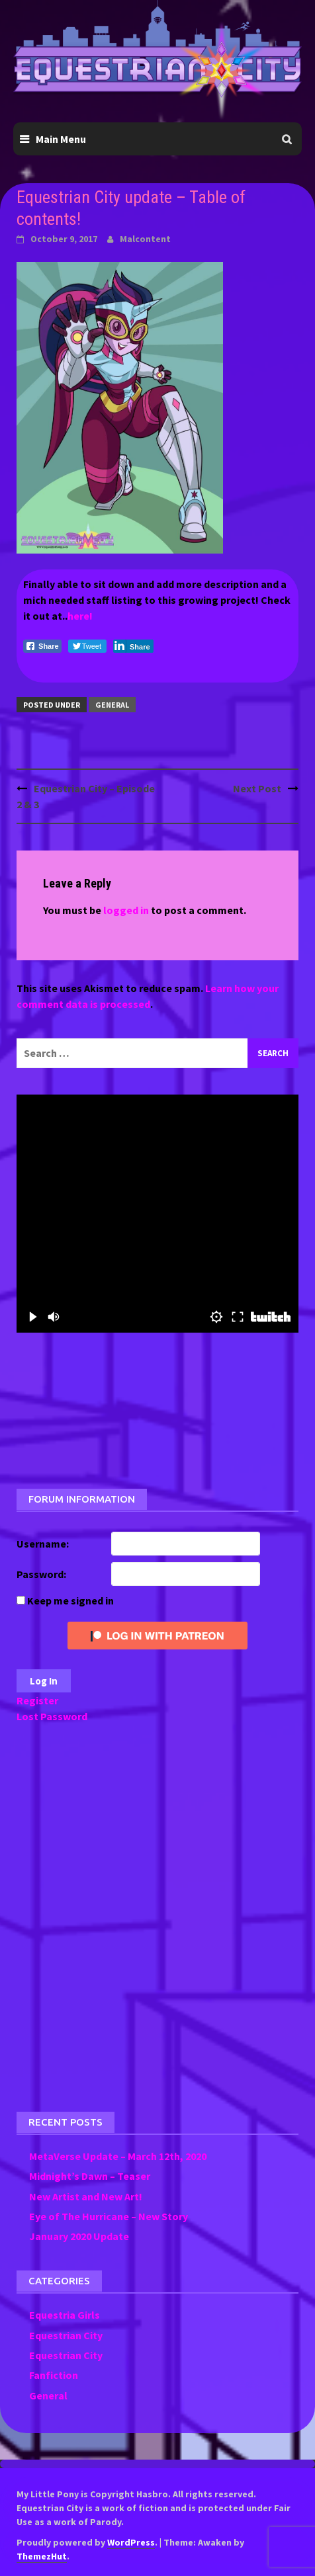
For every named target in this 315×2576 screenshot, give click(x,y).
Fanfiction (53, 2375)
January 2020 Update (79, 2236)
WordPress (131, 2542)
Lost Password (52, 1716)
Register (37, 1700)
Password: (41, 1574)
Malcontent (145, 239)
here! (80, 615)
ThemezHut (42, 2556)
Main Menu (61, 138)
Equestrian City (66, 2335)
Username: (43, 1543)
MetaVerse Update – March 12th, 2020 (117, 2156)
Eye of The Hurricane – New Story (108, 2216)
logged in (126, 910)
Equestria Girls (64, 2314)
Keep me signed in (70, 1600)
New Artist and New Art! (85, 2196)
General (112, 705)
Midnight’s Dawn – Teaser (89, 2175)
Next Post (257, 788)
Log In (44, 1681)
